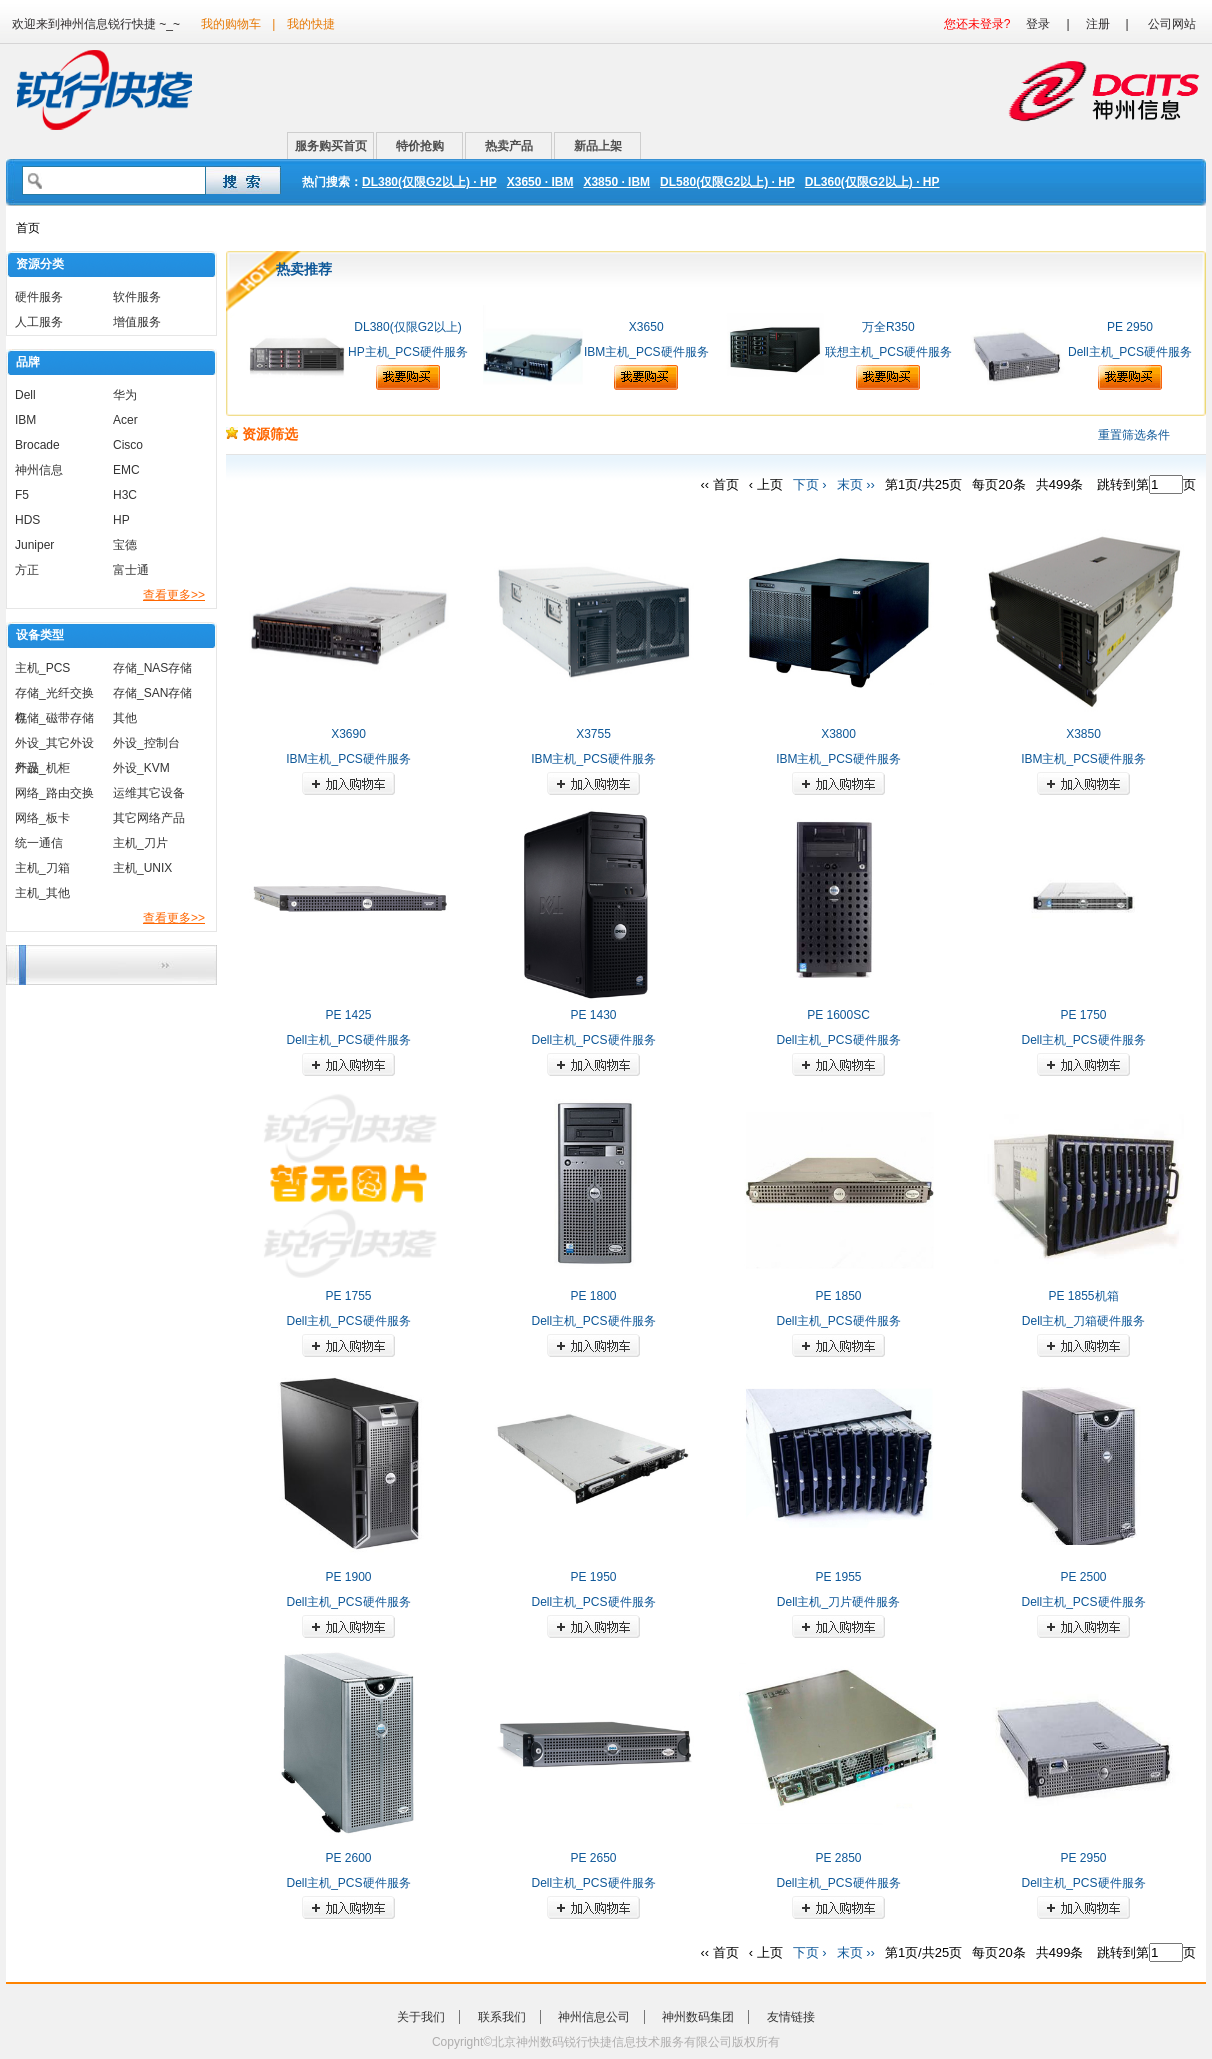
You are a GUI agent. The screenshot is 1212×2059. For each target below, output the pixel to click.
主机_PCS (42, 668)
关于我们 (421, 2017)
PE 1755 (348, 1296)
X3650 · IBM (540, 182)
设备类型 (40, 635)
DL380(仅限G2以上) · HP (429, 182)
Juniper (34, 545)
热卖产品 (509, 146)
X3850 (1083, 734)
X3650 (646, 327)
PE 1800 (593, 1296)
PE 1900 (348, 1577)
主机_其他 (42, 893)
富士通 (131, 570)
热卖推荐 (304, 269)
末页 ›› (856, 484)
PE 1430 (593, 1015)
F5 (22, 495)
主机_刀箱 (42, 868)
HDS (27, 520)
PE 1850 (838, 1296)
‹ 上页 (766, 484)
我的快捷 (311, 24)
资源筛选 (262, 434)
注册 (1098, 24)
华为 (125, 395)
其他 (125, 718)
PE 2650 (593, 1858)
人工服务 (39, 322)
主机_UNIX (142, 868)
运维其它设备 (149, 793)
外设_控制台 (146, 743)
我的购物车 (231, 24)
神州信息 (39, 470)
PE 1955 (838, 1577)
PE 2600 (348, 1858)
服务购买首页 (331, 146)
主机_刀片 (140, 843)
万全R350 (888, 327)
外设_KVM (141, 768)
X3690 (348, 734)
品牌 (28, 362)
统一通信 (39, 843)
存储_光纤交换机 (54, 696)
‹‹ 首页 (719, 484)
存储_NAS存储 (152, 668)
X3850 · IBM (616, 182)
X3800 (838, 734)
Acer (125, 420)
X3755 (593, 734)
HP (121, 520)
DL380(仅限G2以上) (407, 327)
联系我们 (502, 2017)
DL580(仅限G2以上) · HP (727, 182)
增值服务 (137, 322)
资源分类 (40, 264)
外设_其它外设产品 (54, 746)
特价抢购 (420, 146)
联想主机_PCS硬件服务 (888, 352)
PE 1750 (1083, 1015)
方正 (27, 570)
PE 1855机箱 (1083, 1296)
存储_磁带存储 (54, 718)
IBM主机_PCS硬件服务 (646, 352)
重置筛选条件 (1134, 435)
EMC (126, 470)
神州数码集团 (698, 2017)
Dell (25, 395)
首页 (28, 228)
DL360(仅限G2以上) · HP (872, 182)
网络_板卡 (42, 818)
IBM (25, 420)
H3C (125, 495)
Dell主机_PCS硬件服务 (1130, 352)
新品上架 (598, 146)
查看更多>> (174, 595)
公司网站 (1172, 24)
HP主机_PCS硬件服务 (408, 352)
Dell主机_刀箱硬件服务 (1083, 1321)
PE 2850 (838, 1858)
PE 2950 (1130, 327)
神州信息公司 (594, 2017)
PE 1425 (348, 1015)
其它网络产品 (149, 818)
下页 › (810, 484)
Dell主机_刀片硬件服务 (838, 1602)
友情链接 (791, 2017)
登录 (1038, 24)
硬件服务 (39, 297)
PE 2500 (1083, 1577)
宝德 (125, 545)
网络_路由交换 (54, 793)
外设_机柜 (42, 768)
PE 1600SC (838, 1015)
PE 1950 (593, 1577)
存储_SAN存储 (152, 693)
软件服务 (137, 297)
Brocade (37, 445)
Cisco (128, 445)
